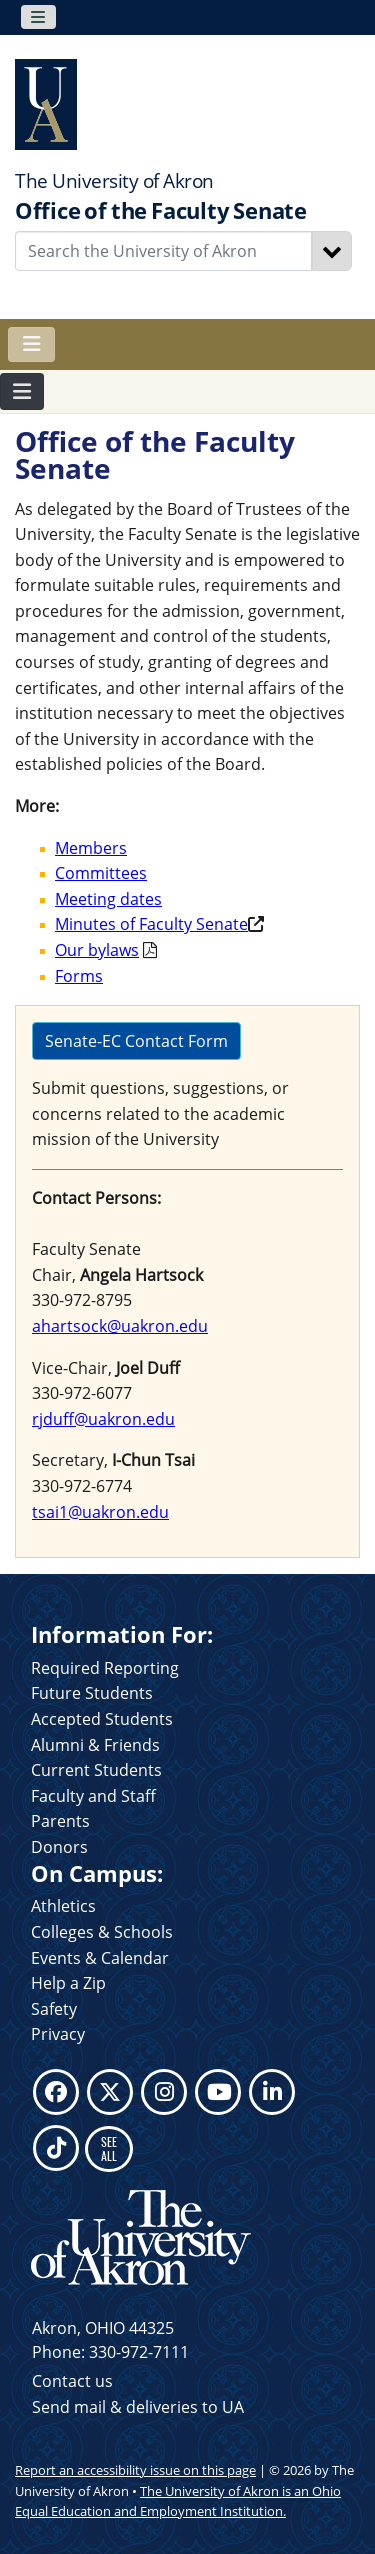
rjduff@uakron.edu (103, 1419)
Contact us (72, 2381)
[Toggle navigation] (38, 17)
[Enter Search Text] (163, 251)
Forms (79, 976)
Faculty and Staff (93, 1796)
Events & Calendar (100, 1958)
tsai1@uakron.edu (100, 1512)
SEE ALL (109, 2148)
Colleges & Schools (102, 1932)
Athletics (63, 1906)
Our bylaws (97, 950)
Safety (54, 2009)
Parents (60, 1821)
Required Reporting (105, 1668)
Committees (101, 873)
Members (91, 848)
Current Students (96, 1770)
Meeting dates (108, 899)
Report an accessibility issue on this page (135, 2470)
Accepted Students (102, 1719)
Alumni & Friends (95, 1745)
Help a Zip (68, 1983)
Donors (59, 1847)
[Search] (332, 251)
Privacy (58, 2034)
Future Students (92, 1693)
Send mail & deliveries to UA (138, 2407)
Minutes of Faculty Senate (151, 924)
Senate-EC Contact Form (136, 1041)
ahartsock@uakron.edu (120, 1326)
